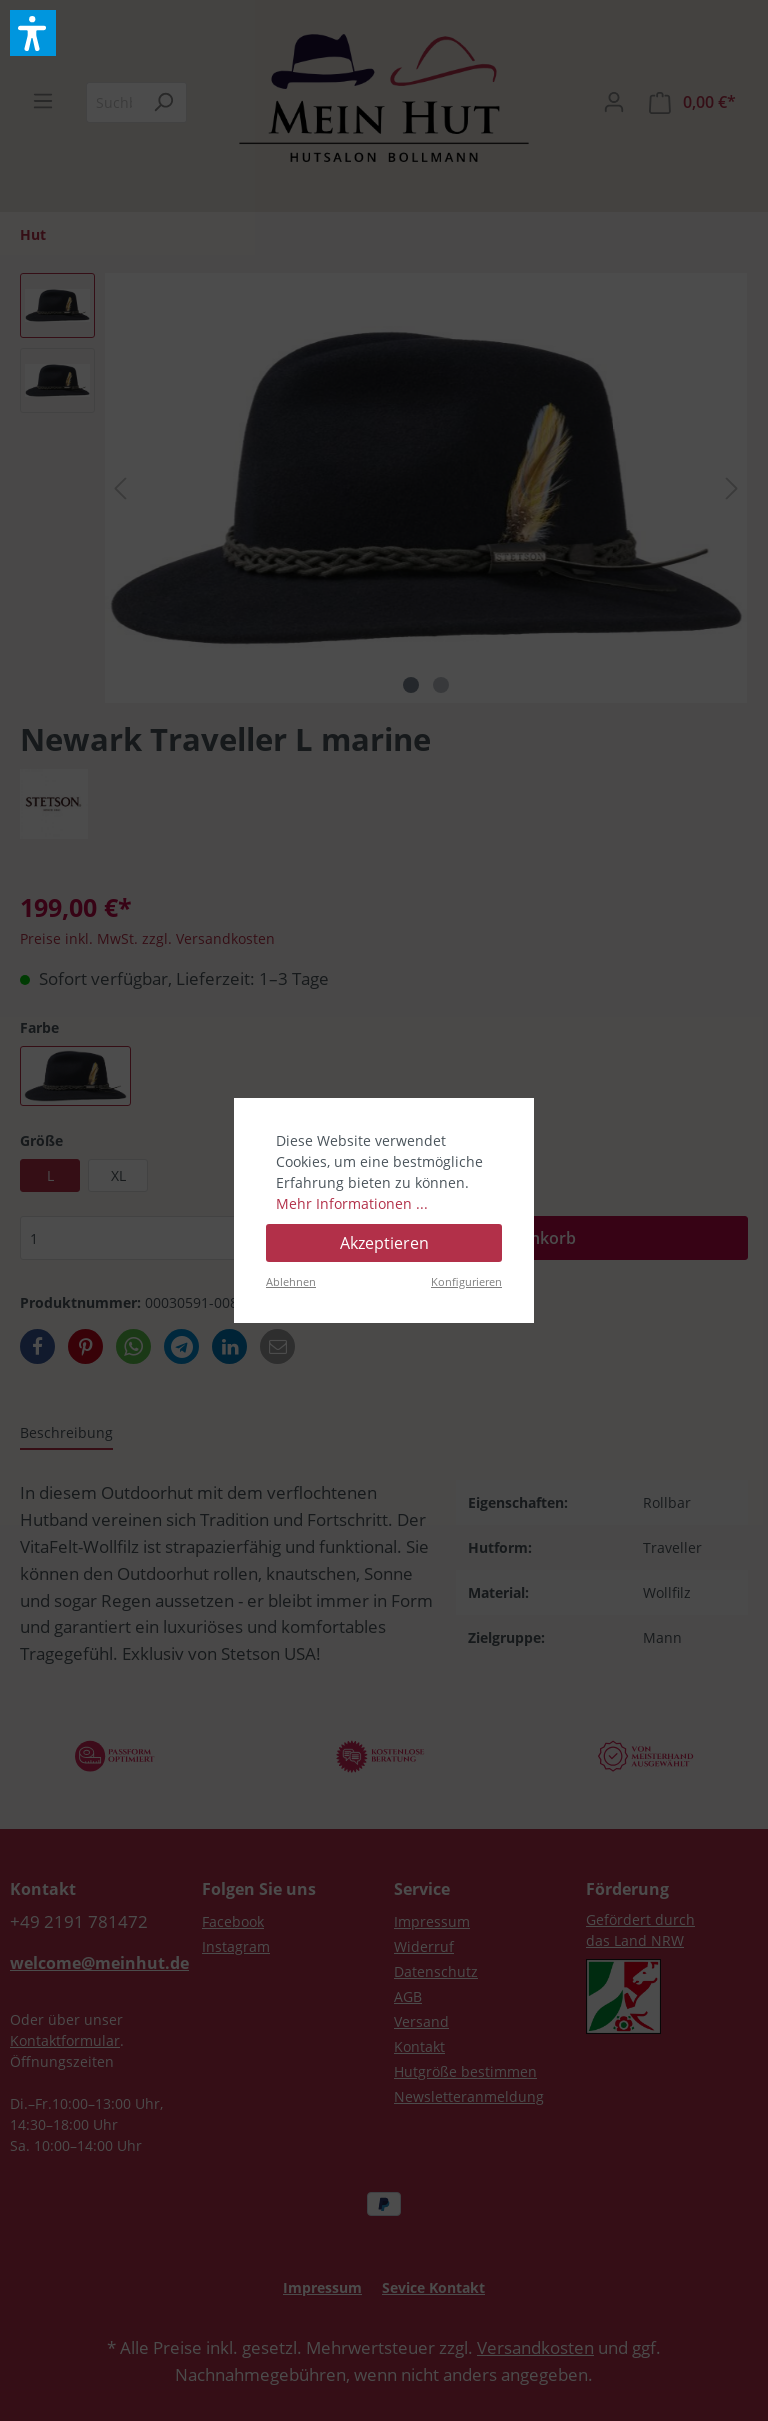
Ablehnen (291, 1281)
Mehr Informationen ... (352, 1203)
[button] (33, 33)
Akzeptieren (384, 1243)
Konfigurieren (466, 1281)
